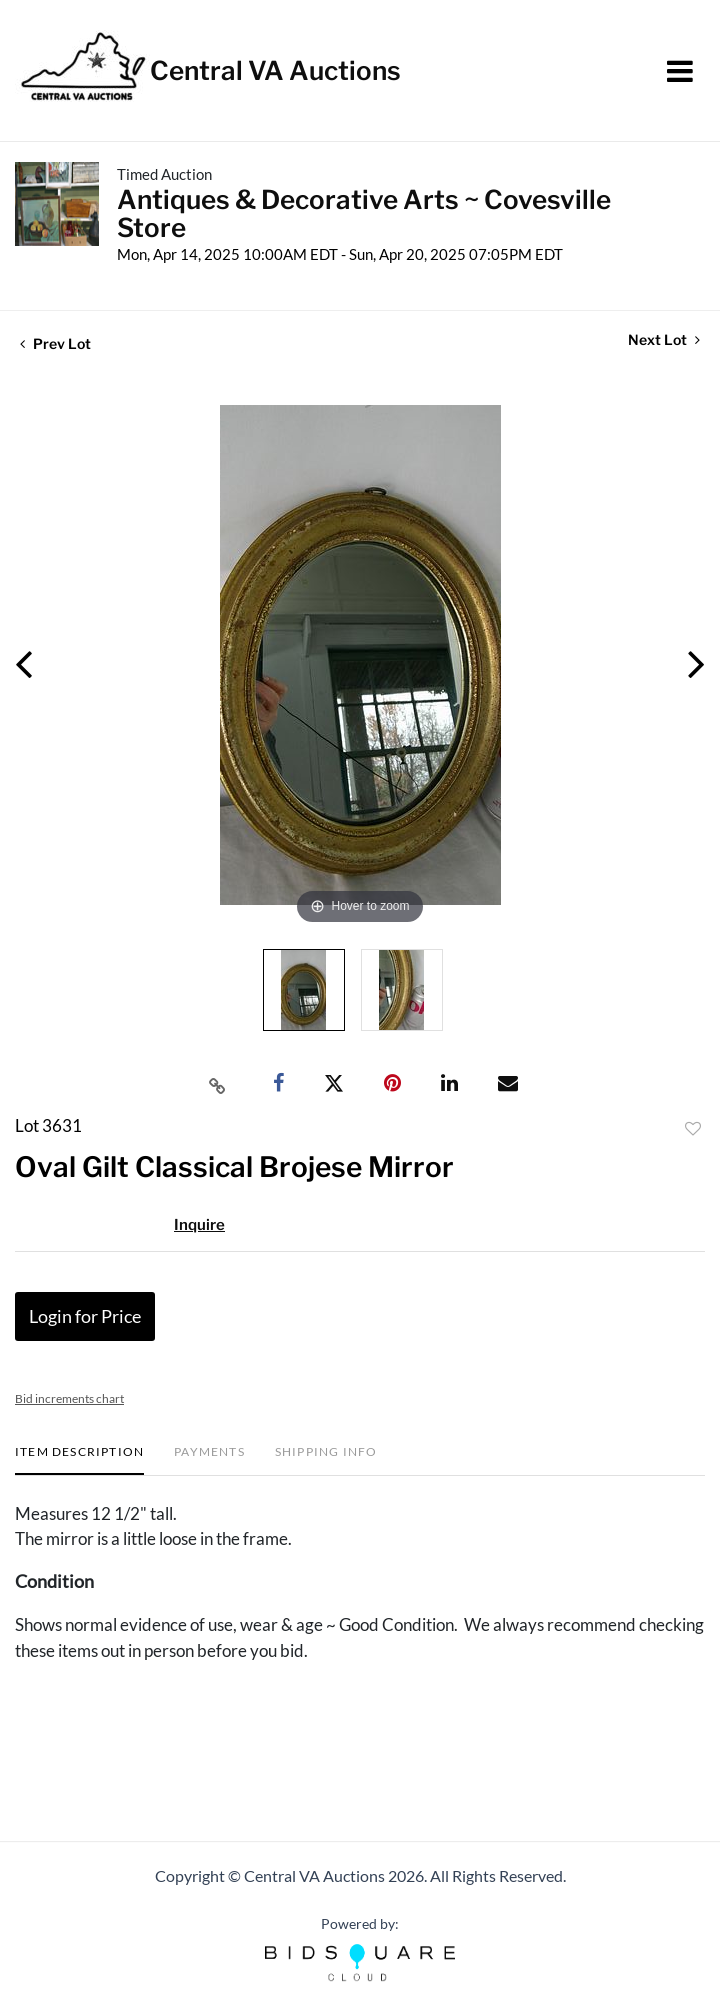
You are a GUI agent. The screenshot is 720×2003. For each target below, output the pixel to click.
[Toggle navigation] (680, 71)
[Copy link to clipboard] (218, 1084)
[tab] (79, 1459)
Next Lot (664, 339)
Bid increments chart (69, 1398)
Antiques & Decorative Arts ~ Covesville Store (364, 213)
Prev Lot (55, 343)
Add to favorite (693, 1129)
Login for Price (85, 1316)
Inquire (199, 1225)
